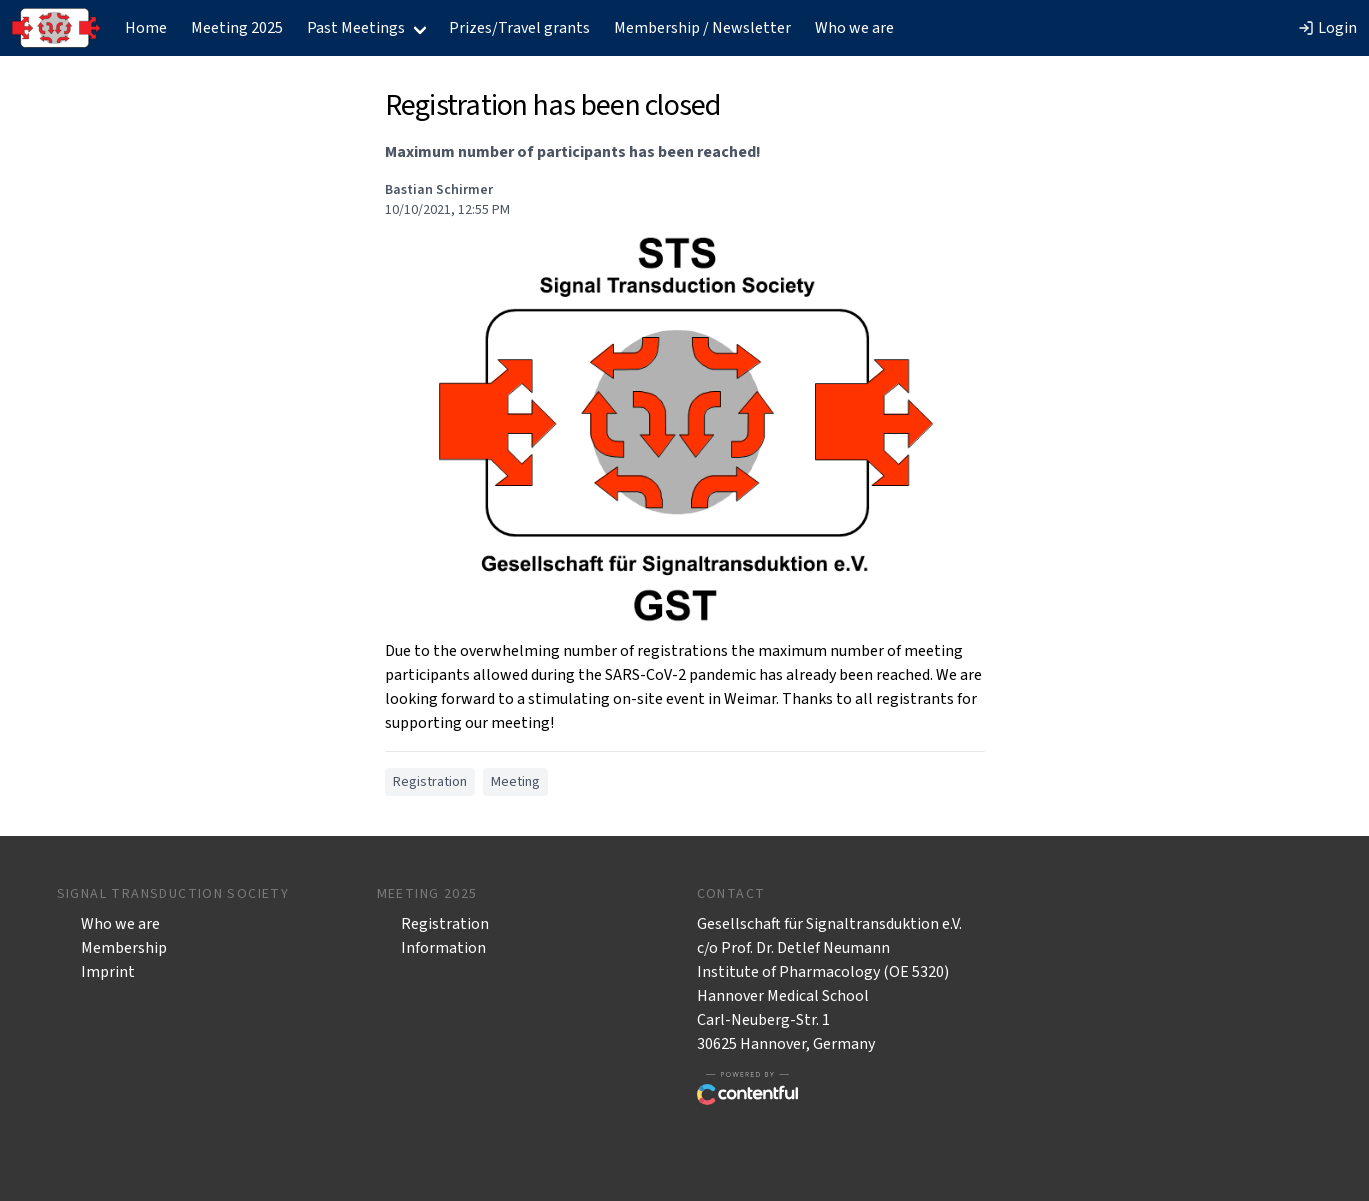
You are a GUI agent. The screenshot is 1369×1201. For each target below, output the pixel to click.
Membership (124, 948)
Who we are (854, 28)
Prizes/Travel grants (519, 28)
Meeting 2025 (237, 28)
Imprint (108, 972)
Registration (445, 924)
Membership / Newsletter (702, 28)
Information (443, 948)
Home (146, 28)
